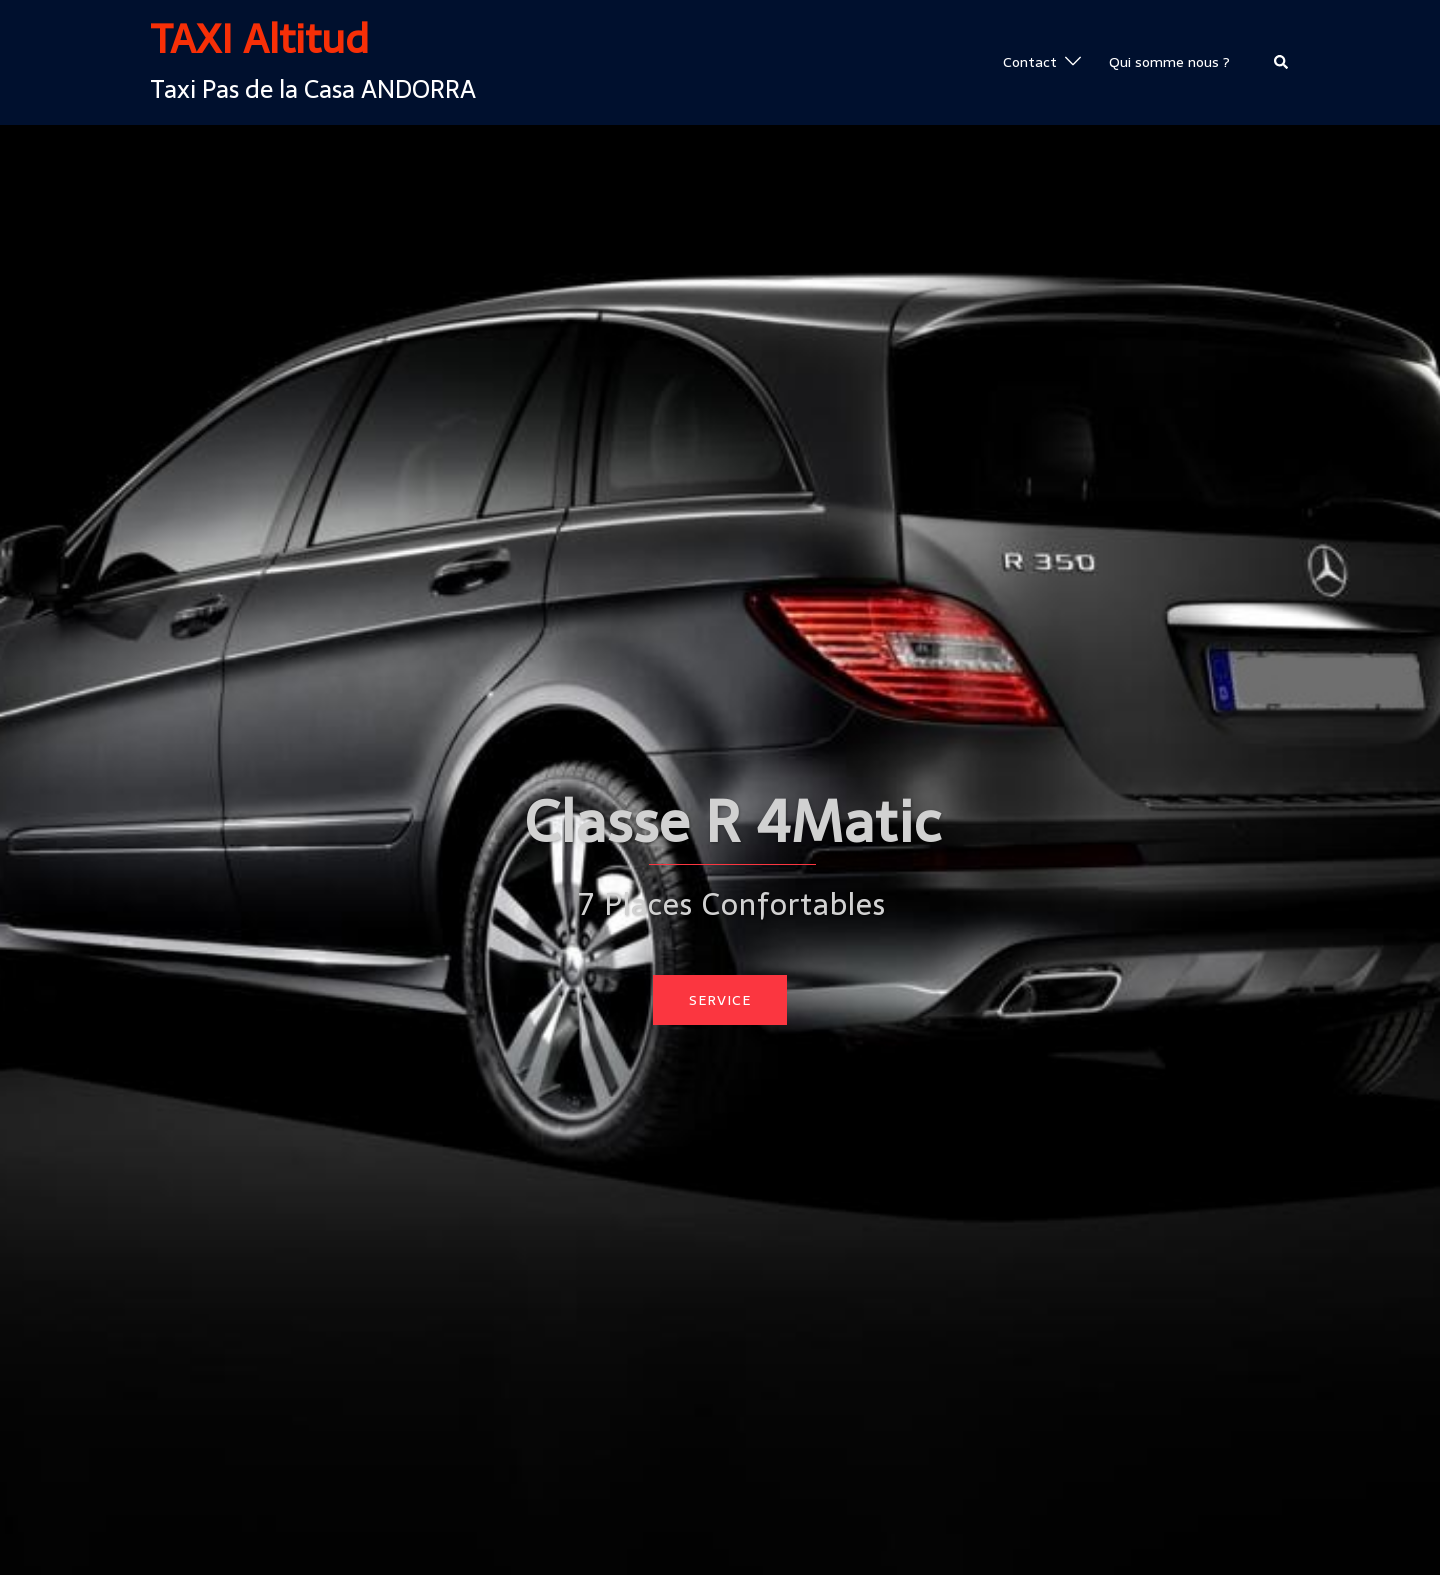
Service (720, 1000)
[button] (1282, 62)
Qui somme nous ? (1169, 62)
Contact (1030, 62)
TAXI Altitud (259, 38)
